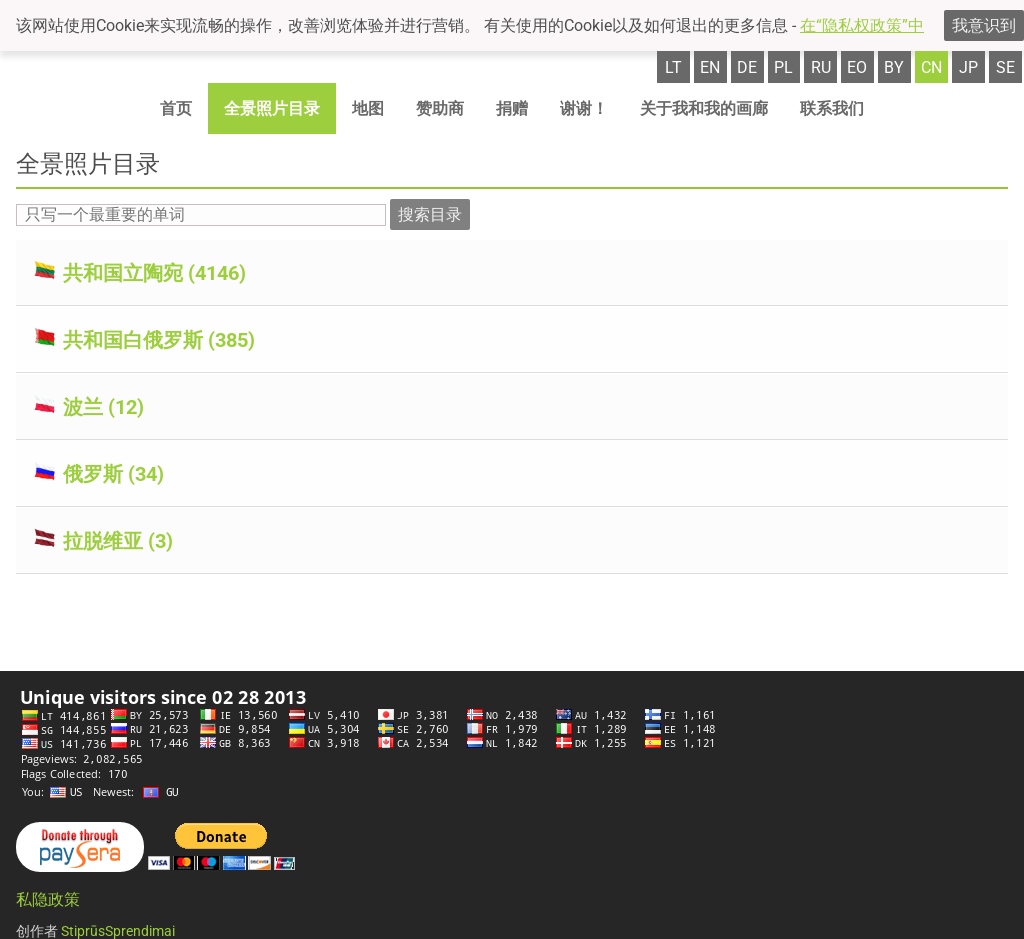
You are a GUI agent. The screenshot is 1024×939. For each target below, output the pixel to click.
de (747, 67)
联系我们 (832, 108)
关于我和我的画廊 (704, 108)
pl (783, 67)
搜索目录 (430, 214)
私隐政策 (48, 899)
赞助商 (440, 108)
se (1005, 67)
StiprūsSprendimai (118, 931)
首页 (176, 108)
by (894, 67)
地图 (368, 108)
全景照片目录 (272, 108)
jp (968, 67)
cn (931, 67)
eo (857, 67)
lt (673, 67)
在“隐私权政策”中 (862, 25)
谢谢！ (584, 108)
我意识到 (984, 25)
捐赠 (512, 108)
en (710, 67)
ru (821, 67)
